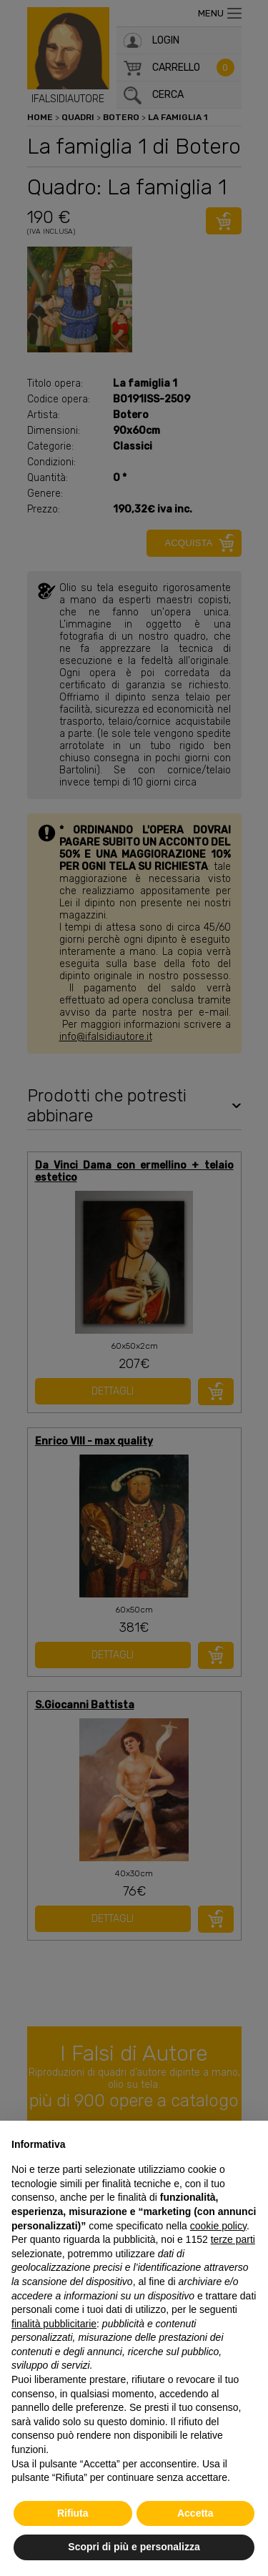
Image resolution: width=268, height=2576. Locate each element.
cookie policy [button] (218, 2225)
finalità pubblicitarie (53, 2323)
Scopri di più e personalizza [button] (133, 2546)
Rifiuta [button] (73, 2513)
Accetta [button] (195, 2513)
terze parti (233, 2239)
